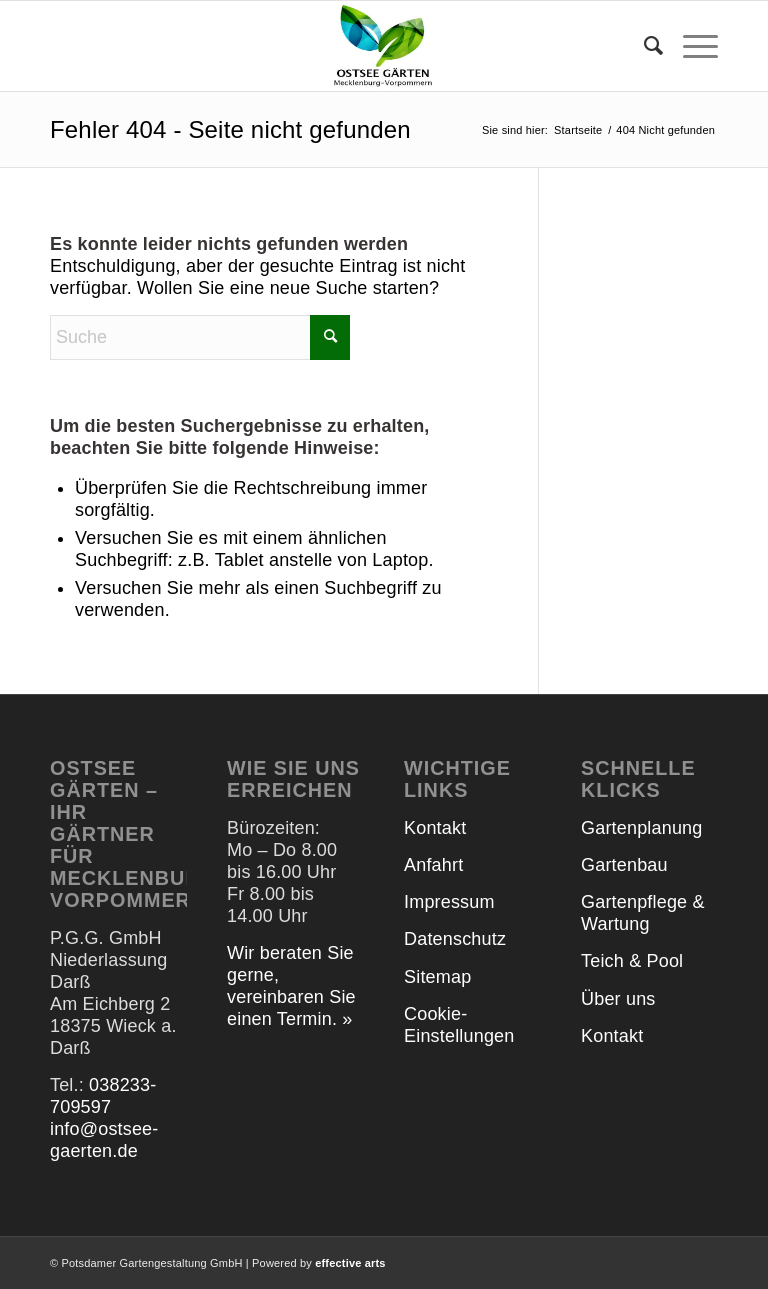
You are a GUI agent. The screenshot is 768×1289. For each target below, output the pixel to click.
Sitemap (437, 977)
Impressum (449, 902)
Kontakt (435, 828)
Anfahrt (433, 865)
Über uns (618, 999)
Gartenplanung (641, 828)
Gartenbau (624, 865)
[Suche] (643, 46)
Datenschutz (455, 939)
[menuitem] (643, 46)
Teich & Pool (632, 961)
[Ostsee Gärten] (384, 46)
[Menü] (690, 46)
